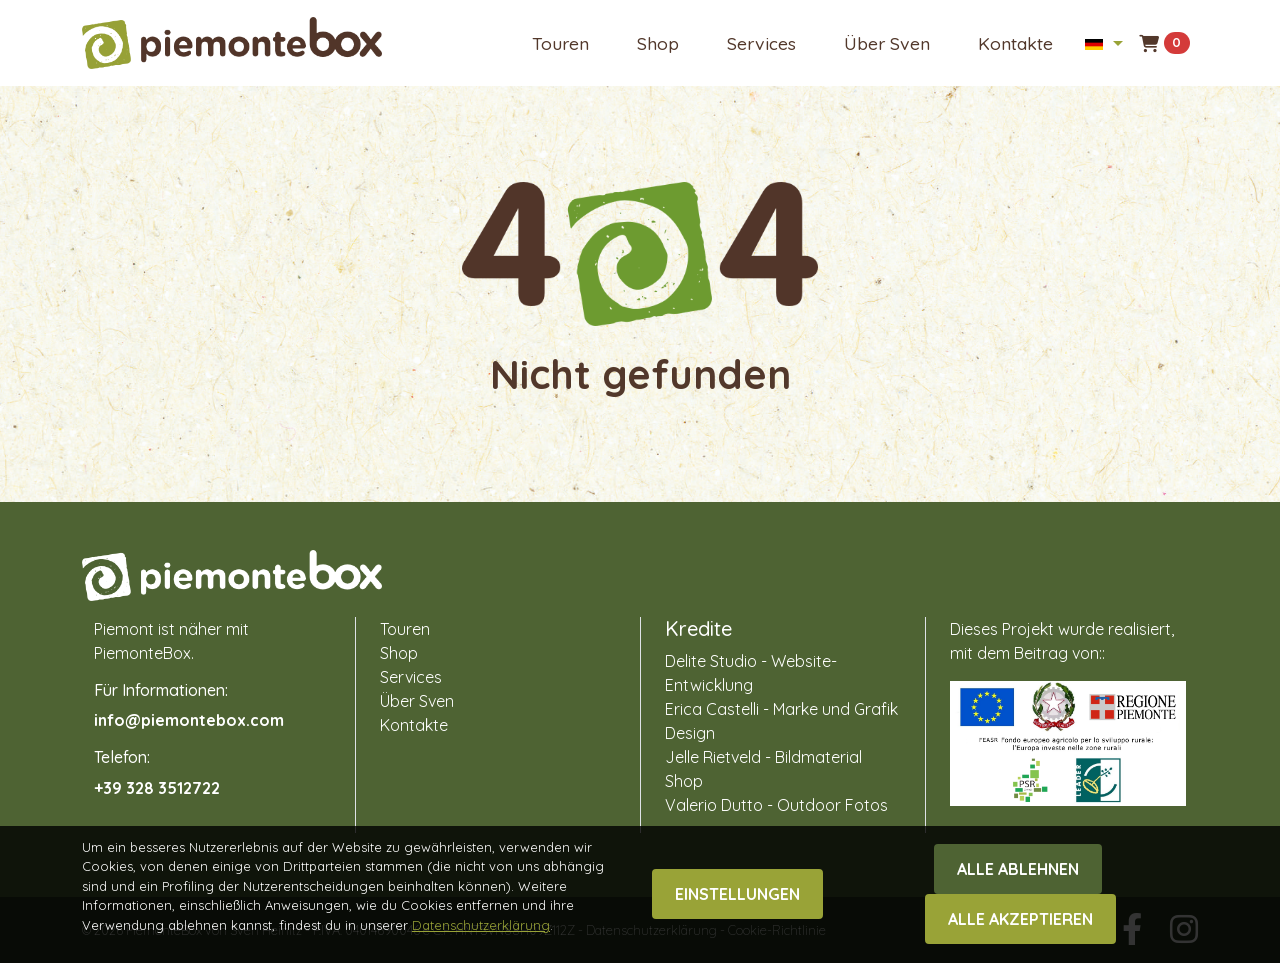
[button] (1103, 43)
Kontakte (1015, 43)
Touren (560, 43)
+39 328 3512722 (157, 788)
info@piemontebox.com (189, 720)
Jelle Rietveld (713, 757)
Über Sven (887, 43)
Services (761, 43)
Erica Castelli (712, 709)
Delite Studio (711, 661)
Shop (658, 43)
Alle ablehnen (1018, 918)
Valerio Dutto (714, 805)
